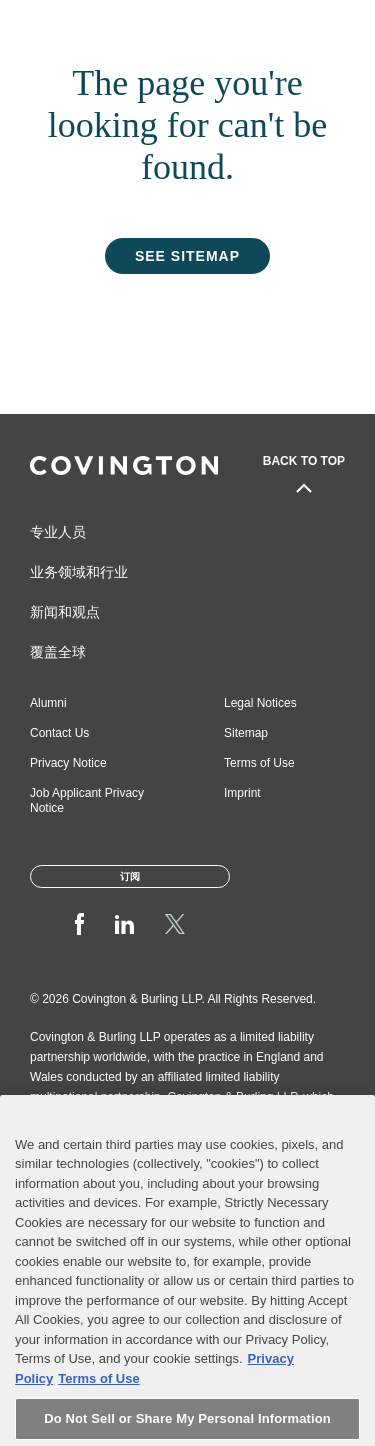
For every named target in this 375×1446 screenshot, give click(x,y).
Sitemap (246, 733)
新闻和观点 (65, 612)
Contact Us (59, 733)
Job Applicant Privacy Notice (87, 800)
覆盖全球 (58, 652)
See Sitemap (187, 256)
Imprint (242, 793)
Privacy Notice (68, 763)
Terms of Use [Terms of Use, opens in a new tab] (98, 1392)
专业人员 (58, 532)
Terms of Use (259, 763)
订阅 (130, 876)
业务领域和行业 (79, 572)
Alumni (48, 703)
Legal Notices (260, 703)
